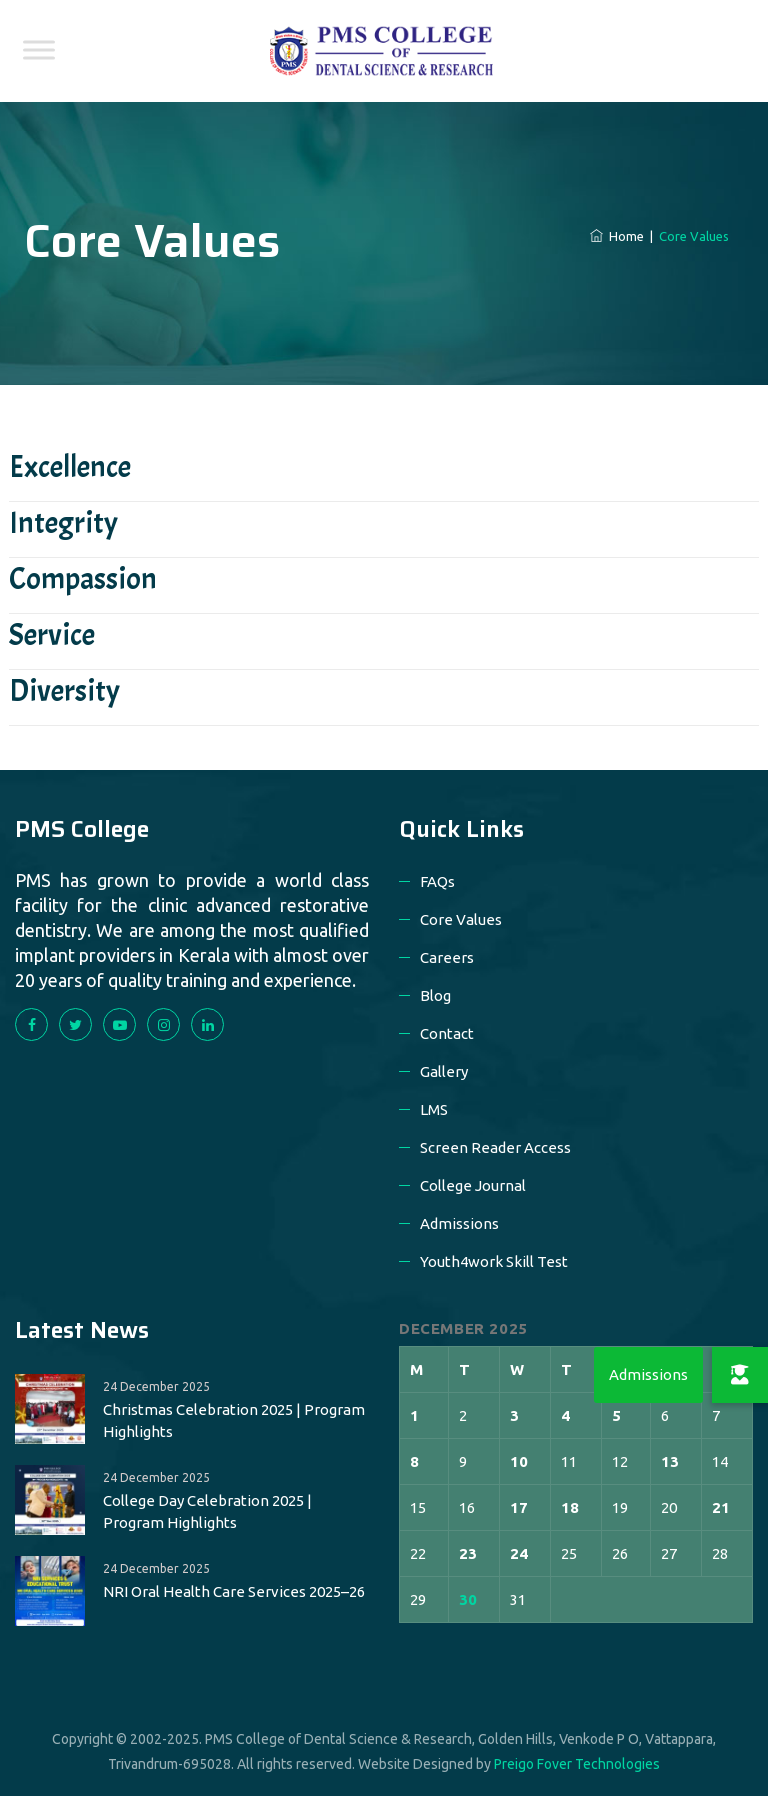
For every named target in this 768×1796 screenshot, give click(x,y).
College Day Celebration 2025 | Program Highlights (207, 1511)
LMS (434, 1109)
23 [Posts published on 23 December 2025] (468, 1553)
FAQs (437, 881)
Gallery (444, 1071)
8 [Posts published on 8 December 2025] (414, 1461)
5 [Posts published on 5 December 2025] (616, 1415)
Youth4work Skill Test (494, 1261)
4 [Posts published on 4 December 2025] (565, 1415)
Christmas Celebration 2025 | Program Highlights (234, 1420)
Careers (447, 957)
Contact (447, 1033)
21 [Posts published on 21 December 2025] (721, 1507)
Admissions (459, 1223)
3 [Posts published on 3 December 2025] (514, 1415)
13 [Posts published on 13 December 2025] (670, 1461)
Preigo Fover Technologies (577, 1764)
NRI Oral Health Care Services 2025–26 (234, 1591)
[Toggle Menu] (39, 49)
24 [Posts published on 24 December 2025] (519, 1553)
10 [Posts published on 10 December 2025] (519, 1461)
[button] (740, 1375)
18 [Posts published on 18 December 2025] (570, 1507)
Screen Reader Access (495, 1147)
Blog (435, 995)
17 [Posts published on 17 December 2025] (519, 1507)
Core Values (461, 919)
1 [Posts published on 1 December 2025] (414, 1415)
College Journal (473, 1185)
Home (617, 236)
